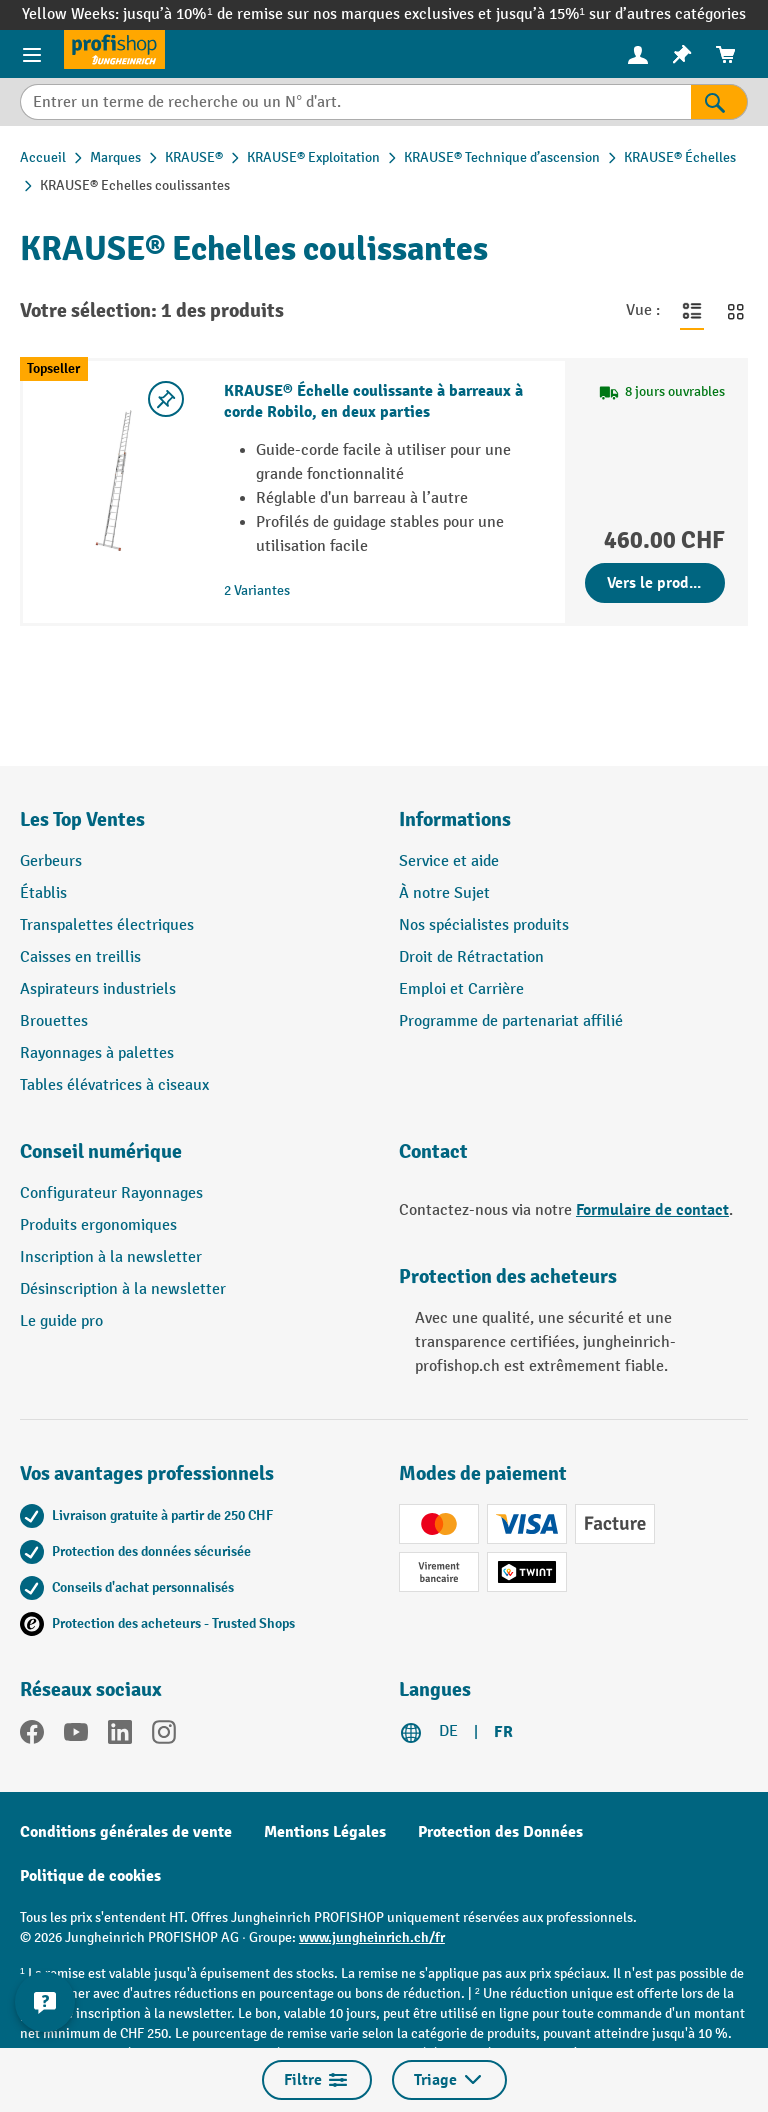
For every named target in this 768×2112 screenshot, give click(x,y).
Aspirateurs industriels (98, 989)
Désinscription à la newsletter (123, 1289)
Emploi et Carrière (461, 989)
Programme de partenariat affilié (511, 1021)
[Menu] (32, 54)
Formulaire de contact (652, 1210)
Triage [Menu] (449, 2080)
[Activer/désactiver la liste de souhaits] (166, 399)
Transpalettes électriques (107, 925)
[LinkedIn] (120, 1736)
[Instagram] (164, 1736)
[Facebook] (32, 1736)
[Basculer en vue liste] (692, 311)
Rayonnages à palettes (97, 1053)
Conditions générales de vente (126, 1832)
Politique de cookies (90, 1876)
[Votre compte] (638, 54)
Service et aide (449, 861)
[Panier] (726, 54)
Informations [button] (455, 819)
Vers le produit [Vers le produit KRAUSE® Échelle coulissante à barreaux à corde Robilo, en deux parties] (658, 583)
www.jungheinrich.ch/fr (372, 1937)
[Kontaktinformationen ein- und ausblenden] (45, 2002)
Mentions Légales (325, 1832)
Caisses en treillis (80, 957)
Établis (43, 893)
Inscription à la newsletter (111, 1257)
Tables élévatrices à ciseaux (114, 1085)
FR (503, 1732)
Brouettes (54, 1021)
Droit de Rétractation (471, 957)
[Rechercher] (719, 102)
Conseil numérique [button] (101, 1151)
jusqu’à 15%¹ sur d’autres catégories (621, 14)
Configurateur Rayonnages (111, 1193)
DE (448, 1731)
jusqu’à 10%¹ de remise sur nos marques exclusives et (309, 14)
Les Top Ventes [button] (82, 819)
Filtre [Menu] (317, 2080)
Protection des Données (500, 1832)
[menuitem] (638, 54)
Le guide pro (61, 1321)
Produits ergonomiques (98, 1225)
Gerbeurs (51, 861)
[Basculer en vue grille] (736, 311)
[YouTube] (76, 1736)
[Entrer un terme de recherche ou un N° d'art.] (355, 102)
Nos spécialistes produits (484, 925)
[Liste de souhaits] (682, 54)
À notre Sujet (444, 893)
